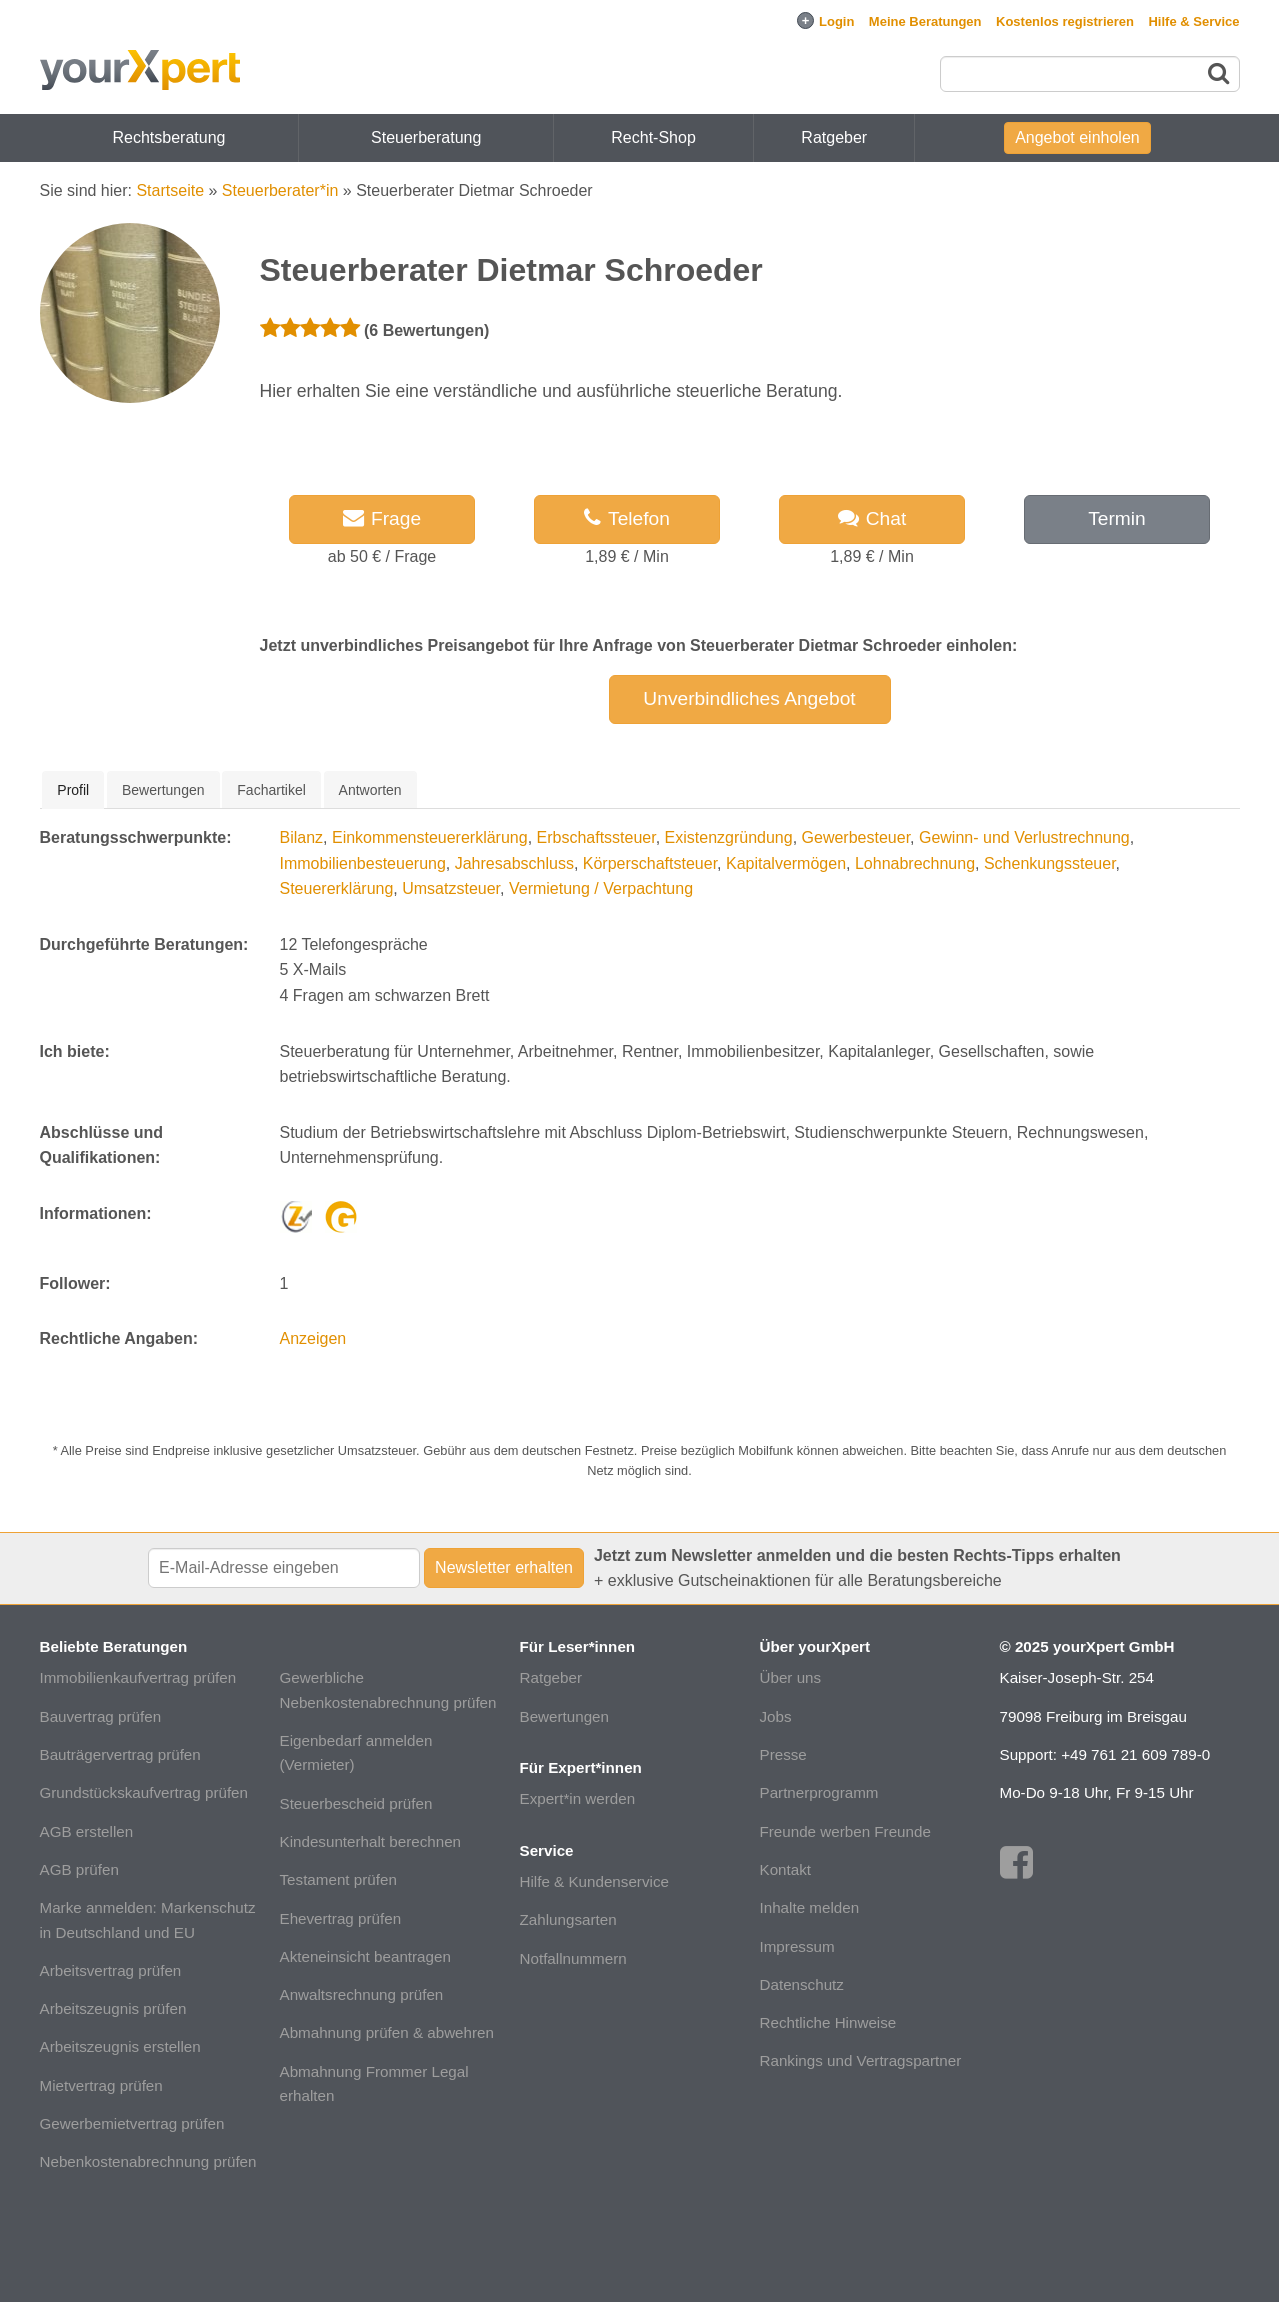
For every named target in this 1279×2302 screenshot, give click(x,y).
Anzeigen (313, 1338)
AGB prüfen (79, 1869)
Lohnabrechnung (915, 863)
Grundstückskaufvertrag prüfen (144, 1792)
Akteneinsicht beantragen (365, 1956)
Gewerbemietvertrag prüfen (132, 2123)
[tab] (73, 790)
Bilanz (302, 837)
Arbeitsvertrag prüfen (111, 1970)
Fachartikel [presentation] (271, 790)
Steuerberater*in (280, 190)
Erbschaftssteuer (596, 837)
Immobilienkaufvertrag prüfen (138, 1677)
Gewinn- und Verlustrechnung (1024, 837)
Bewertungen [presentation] (163, 790)
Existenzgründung (729, 837)
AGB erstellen (87, 1831)
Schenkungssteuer (1050, 863)
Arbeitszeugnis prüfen (113, 2008)
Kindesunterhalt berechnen (371, 1841)
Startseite (170, 190)
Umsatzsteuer (451, 888)
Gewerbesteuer (856, 837)
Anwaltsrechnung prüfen (362, 1994)
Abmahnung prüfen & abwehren (387, 2032)
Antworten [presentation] (370, 790)
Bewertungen (565, 1716)
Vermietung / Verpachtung (601, 888)
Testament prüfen (338, 1879)
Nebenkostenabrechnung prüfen (148, 2161)
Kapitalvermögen (786, 863)
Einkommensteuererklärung (430, 837)
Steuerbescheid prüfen (356, 1803)
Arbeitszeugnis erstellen (120, 2046)
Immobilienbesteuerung (363, 863)
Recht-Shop (653, 137)
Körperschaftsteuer (650, 863)
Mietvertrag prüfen (101, 2085)
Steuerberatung (426, 137)
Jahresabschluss (514, 863)
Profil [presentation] (73, 790)
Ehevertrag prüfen (341, 1918)
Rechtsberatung (169, 137)
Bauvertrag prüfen (101, 1716)
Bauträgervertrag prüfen (120, 1754)
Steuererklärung (337, 888)
